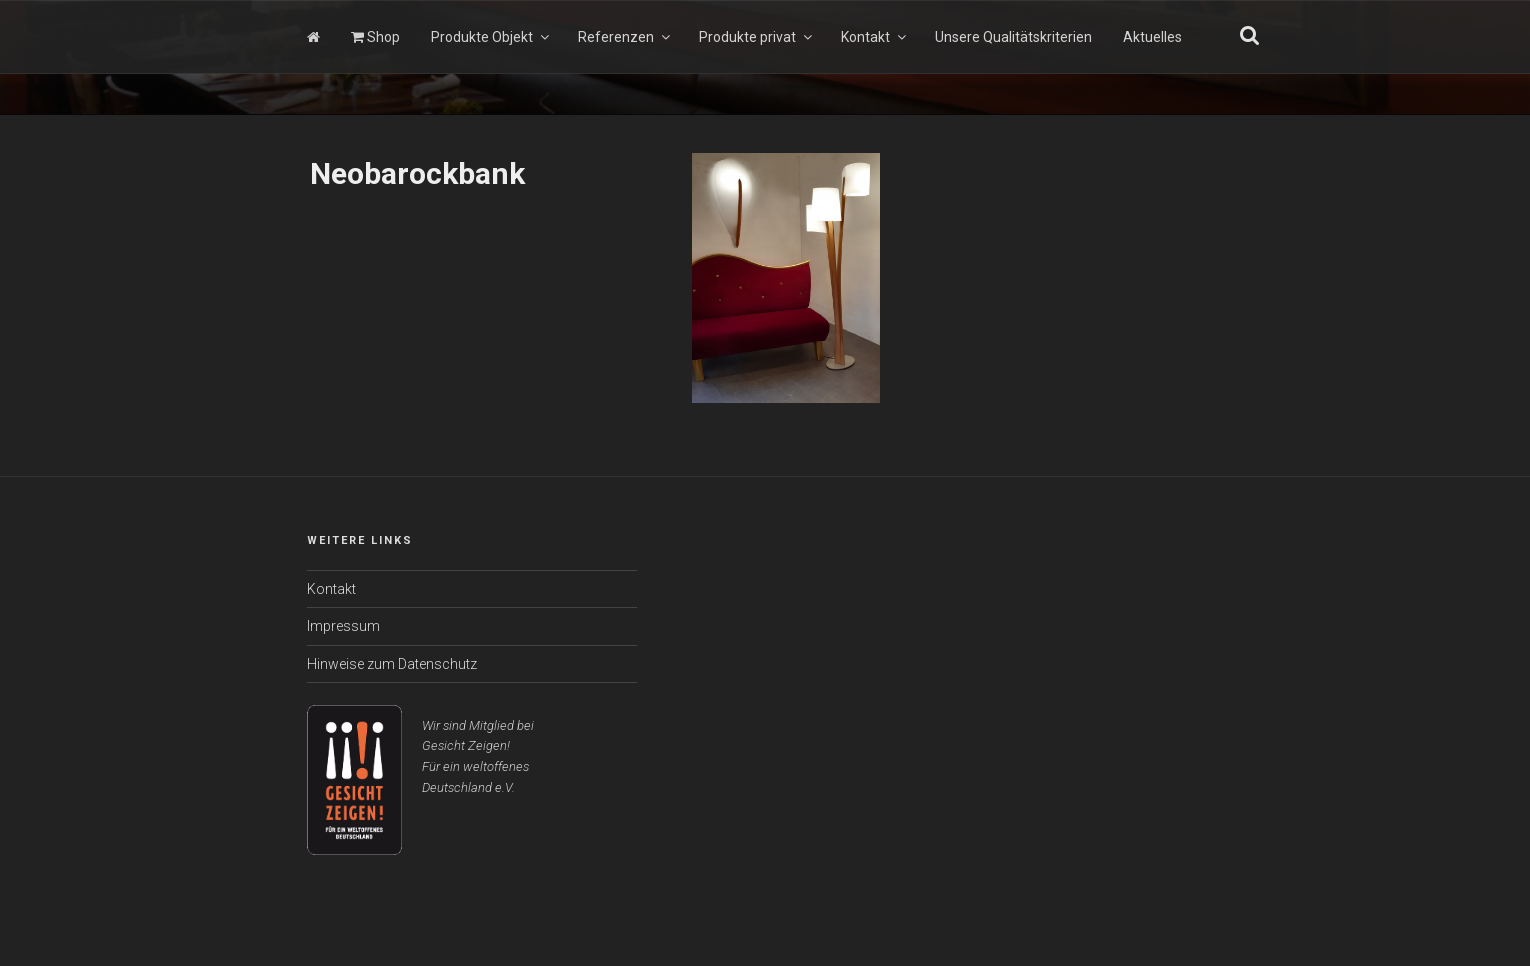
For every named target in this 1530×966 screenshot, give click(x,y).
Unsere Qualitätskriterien (1013, 37)
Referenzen (625, 37)
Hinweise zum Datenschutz (392, 664)
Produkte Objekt (491, 37)
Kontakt (875, 37)
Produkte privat (757, 37)
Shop (375, 37)
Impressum (343, 626)
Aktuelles (1152, 37)
